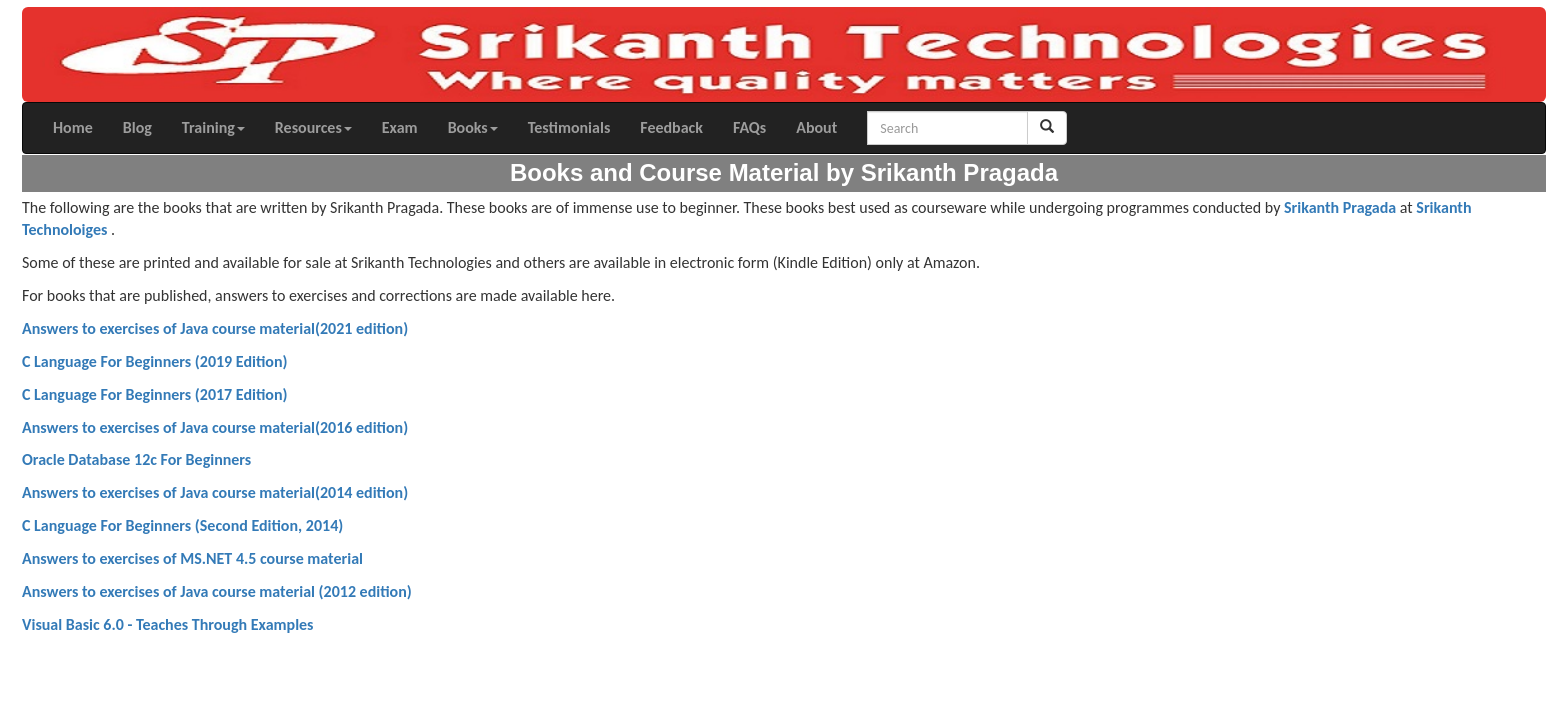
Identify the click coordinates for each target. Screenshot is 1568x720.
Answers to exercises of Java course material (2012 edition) (217, 591)
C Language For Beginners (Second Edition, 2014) (182, 525)
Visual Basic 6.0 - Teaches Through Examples (168, 624)
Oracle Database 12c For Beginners (136, 459)
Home (73, 127)
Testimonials (569, 127)
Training (213, 127)
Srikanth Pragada (1340, 207)
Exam (400, 127)
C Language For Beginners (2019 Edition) (154, 361)
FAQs (749, 127)
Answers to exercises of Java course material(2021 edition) (215, 328)
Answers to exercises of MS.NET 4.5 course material (192, 558)
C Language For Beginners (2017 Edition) (154, 394)
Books (473, 127)
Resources (313, 127)
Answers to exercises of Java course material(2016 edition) (215, 427)
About (816, 127)
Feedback (671, 127)
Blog (137, 127)
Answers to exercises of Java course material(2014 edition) (215, 492)
